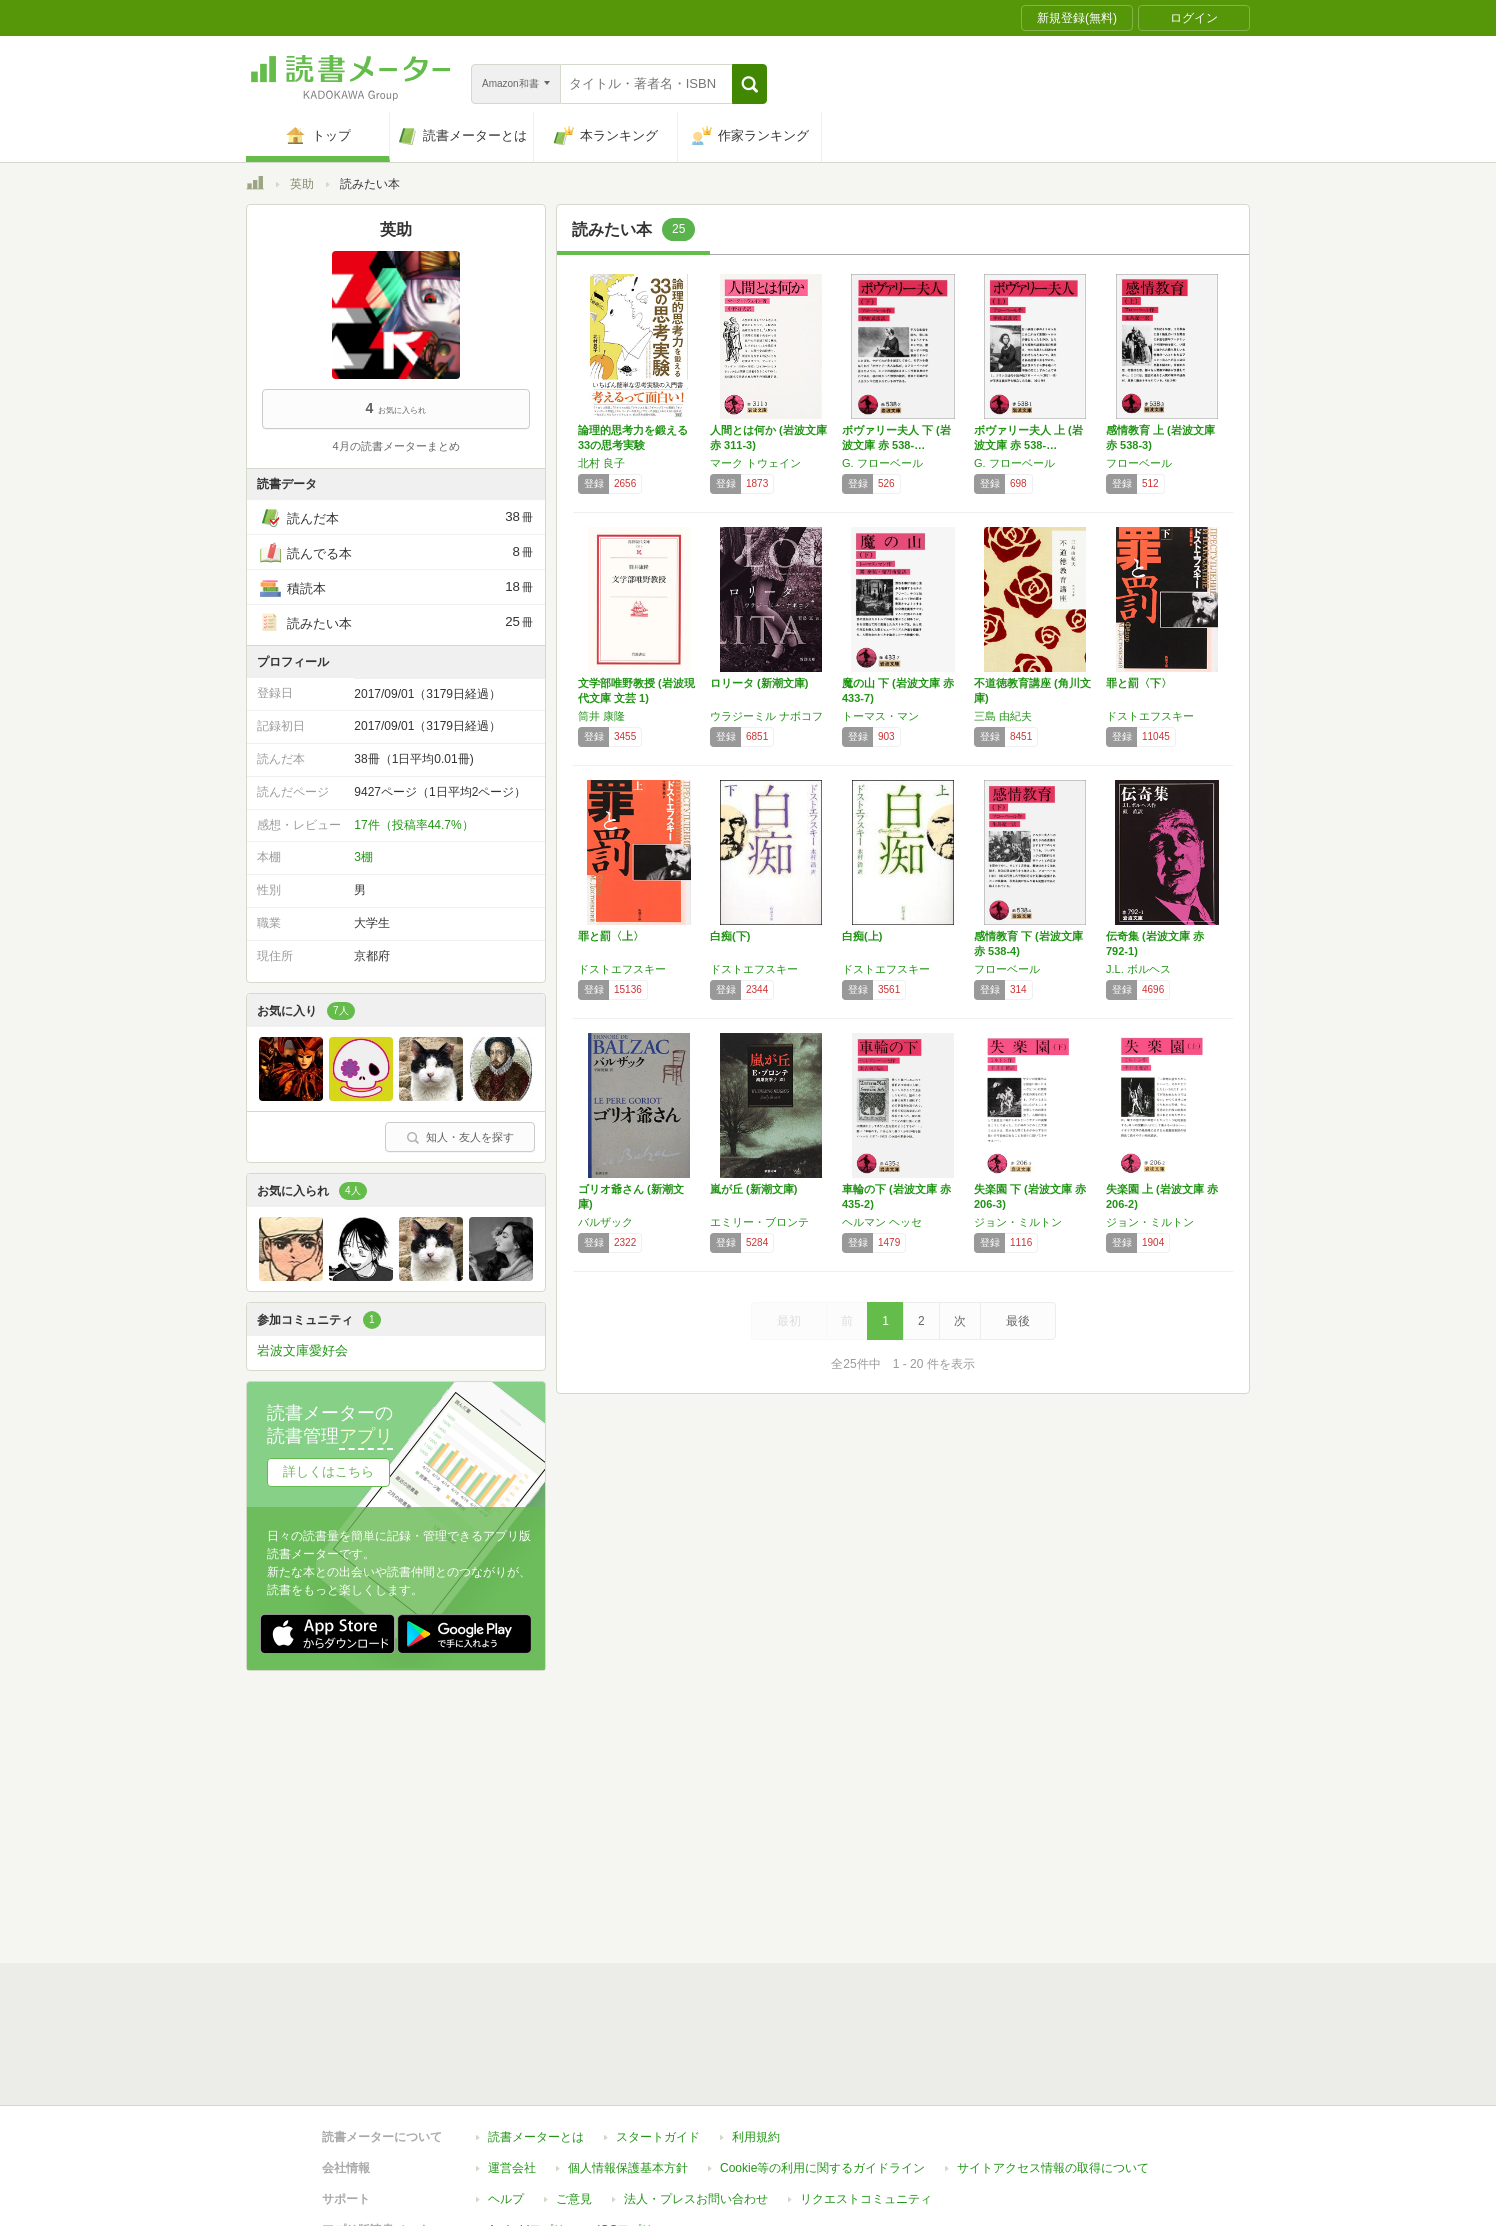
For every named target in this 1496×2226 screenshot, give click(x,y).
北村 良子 (601, 463)
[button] (749, 84)
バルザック (605, 1222)
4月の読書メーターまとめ (395, 446)
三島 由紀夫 (1003, 716)
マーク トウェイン (755, 463)
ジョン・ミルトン (1018, 1222)
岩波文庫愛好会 (302, 1350)
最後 (1018, 1321)
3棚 (363, 857)
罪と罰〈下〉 (1139, 683)
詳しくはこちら (328, 1471)
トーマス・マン (880, 716)
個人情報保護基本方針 (628, 2168)
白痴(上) (862, 936)
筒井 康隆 (601, 716)
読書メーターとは (536, 2137)
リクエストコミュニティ (866, 2199)
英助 (302, 184)
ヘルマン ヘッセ (882, 1222)
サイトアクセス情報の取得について (1053, 2168)
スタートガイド (658, 2137)
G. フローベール (882, 463)
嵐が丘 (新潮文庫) (753, 1189)
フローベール (1139, 463)
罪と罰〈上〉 (611, 936)
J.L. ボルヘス (1138, 969)
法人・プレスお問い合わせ (696, 2199)
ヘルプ (506, 2199)
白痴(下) (730, 936)
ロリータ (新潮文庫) (759, 683)
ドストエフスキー (1150, 716)
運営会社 (512, 2168)
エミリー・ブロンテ (759, 1222)
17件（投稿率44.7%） (413, 825)
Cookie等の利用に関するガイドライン (822, 2168)
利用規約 (756, 2137)
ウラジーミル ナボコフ (766, 716)
